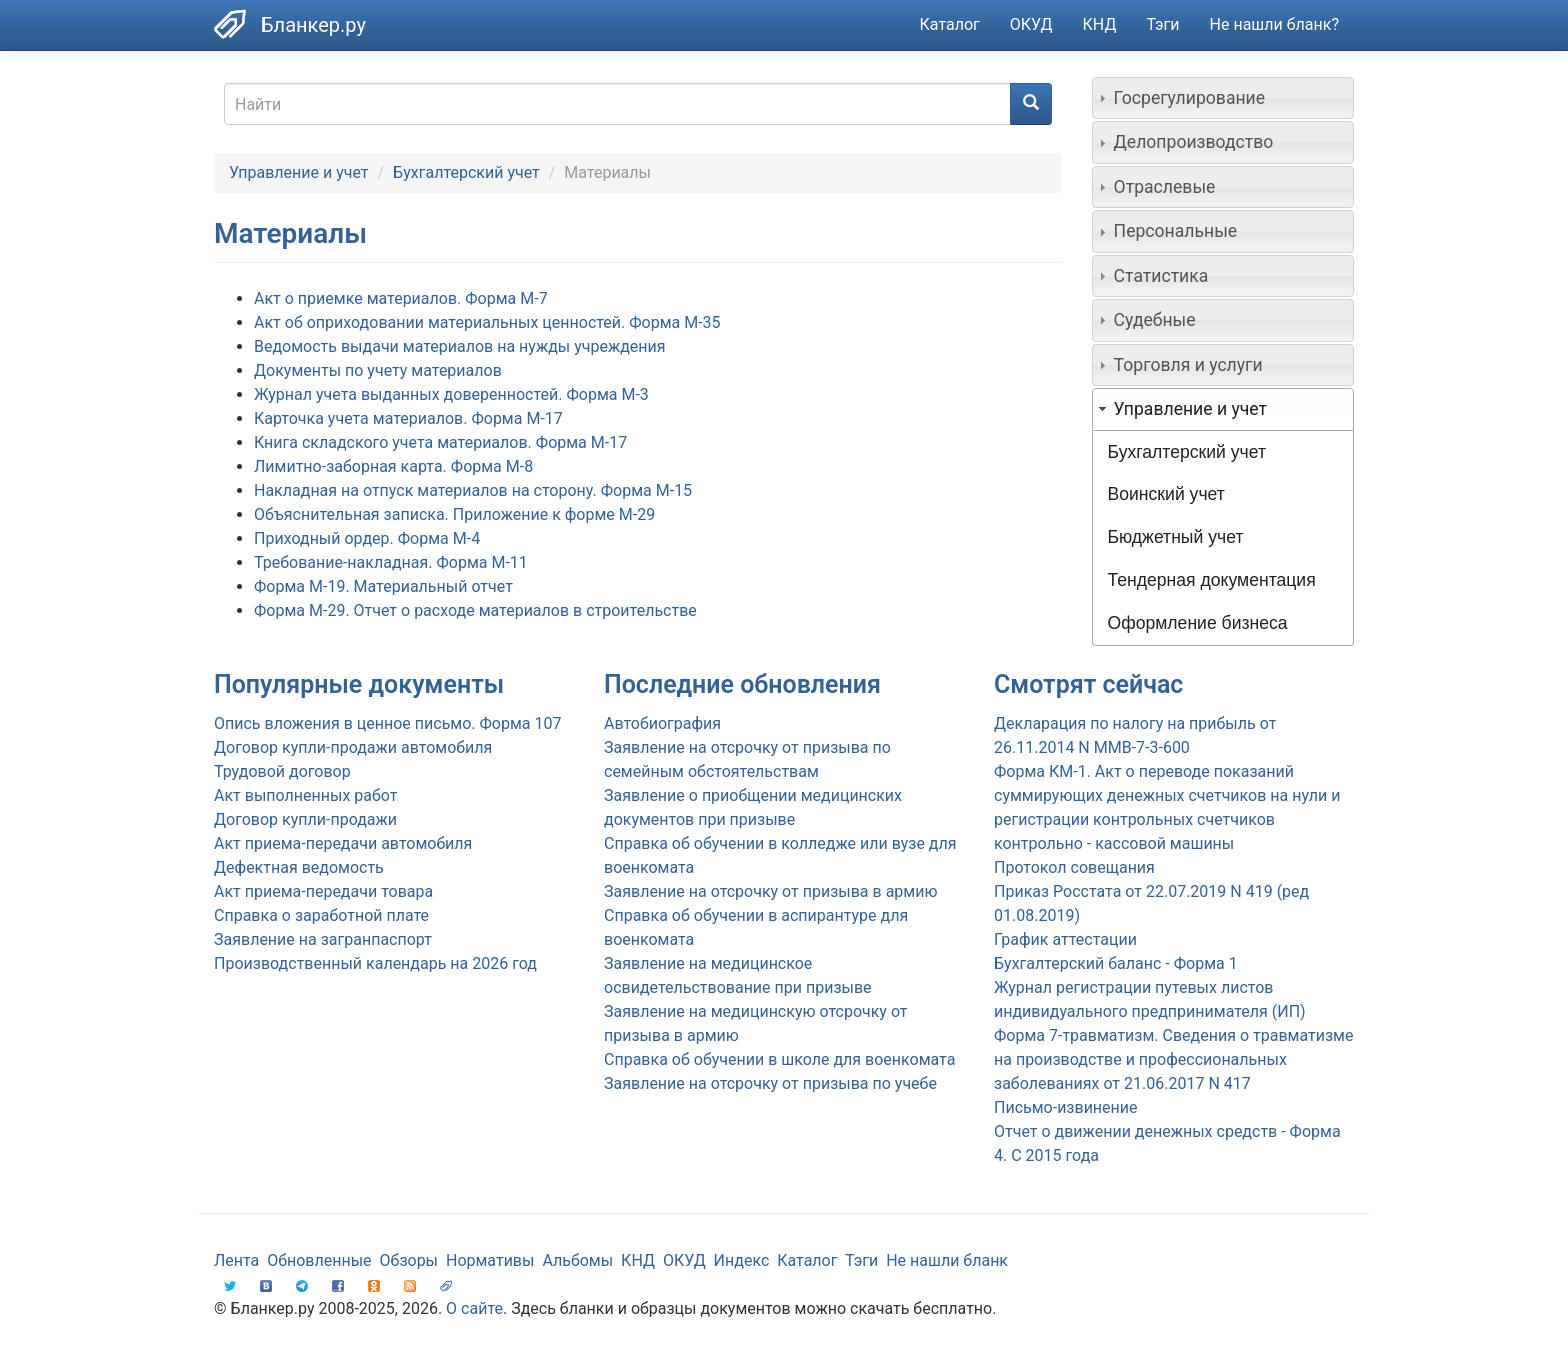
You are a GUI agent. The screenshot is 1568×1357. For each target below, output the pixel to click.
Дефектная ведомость (299, 867)
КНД (1100, 24)
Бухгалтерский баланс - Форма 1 (1116, 963)
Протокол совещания (1074, 867)
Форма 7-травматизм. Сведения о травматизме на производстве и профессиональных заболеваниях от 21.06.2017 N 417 (1173, 1059)
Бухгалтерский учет (466, 172)
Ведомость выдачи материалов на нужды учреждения (460, 346)
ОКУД (1031, 24)
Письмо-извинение (1066, 1107)
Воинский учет (1166, 494)
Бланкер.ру (313, 25)
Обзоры (409, 1260)
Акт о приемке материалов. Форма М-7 (401, 298)
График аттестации (1065, 939)
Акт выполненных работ (305, 795)
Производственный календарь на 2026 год (375, 963)
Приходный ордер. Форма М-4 (367, 538)
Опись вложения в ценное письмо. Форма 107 (387, 723)
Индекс (742, 1260)
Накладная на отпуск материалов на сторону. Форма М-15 (473, 490)
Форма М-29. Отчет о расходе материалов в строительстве (475, 610)
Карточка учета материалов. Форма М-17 (408, 418)
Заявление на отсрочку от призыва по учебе (770, 1083)
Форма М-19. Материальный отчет (383, 586)
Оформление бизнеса (1198, 623)
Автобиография (662, 723)
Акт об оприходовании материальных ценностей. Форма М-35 (487, 322)
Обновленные (319, 1260)
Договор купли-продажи (305, 819)
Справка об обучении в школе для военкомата (779, 1059)
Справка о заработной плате (321, 915)
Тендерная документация (1212, 580)
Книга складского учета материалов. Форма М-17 (440, 442)
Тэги (1162, 24)
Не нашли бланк (947, 1260)
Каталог (950, 24)
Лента (236, 1260)
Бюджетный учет (1176, 537)
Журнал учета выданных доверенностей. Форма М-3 (451, 394)
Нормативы (490, 1260)
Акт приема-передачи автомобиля (343, 843)
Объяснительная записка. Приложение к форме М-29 (454, 514)
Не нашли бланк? (1274, 24)
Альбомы (577, 1260)
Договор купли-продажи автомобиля (353, 747)
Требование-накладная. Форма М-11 (391, 562)
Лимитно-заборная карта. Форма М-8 (393, 466)
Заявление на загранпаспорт (323, 939)
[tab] (1223, 98)
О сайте (474, 1308)
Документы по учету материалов (378, 370)
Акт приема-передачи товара (323, 891)
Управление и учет (299, 172)
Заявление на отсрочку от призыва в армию (770, 891)
